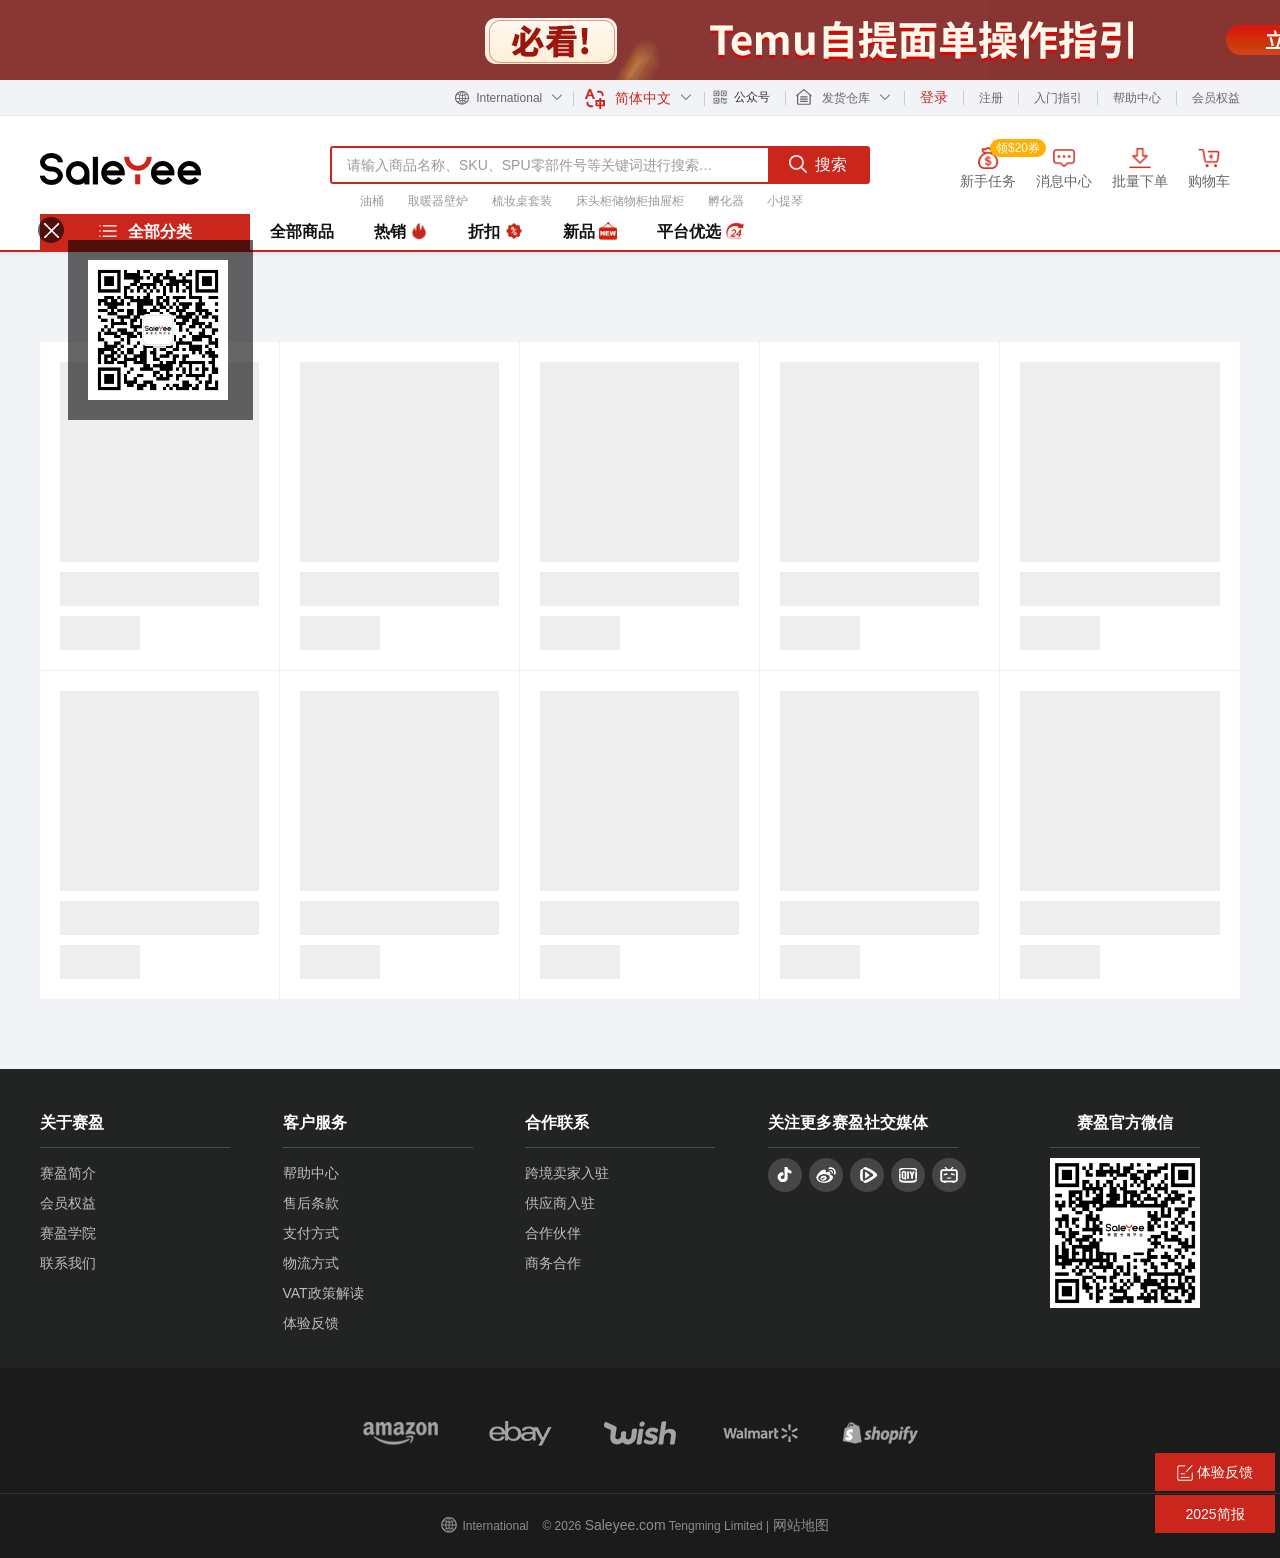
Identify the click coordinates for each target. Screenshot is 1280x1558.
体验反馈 (311, 1323)
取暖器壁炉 (438, 201)
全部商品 (302, 231)
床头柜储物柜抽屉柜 (630, 201)
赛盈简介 (68, 1173)
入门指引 (1058, 98)
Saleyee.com (625, 1525)
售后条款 (311, 1203)
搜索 (818, 164)
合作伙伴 (553, 1233)
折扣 (495, 232)
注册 (991, 98)
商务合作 (553, 1263)
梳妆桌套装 (522, 201)
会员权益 (1216, 98)
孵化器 (726, 201)
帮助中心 (1137, 98)
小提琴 (785, 201)
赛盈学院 (68, 1233)
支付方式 (311, 1233)
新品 (590, 232)
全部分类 (145, 231)
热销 (401, 232)
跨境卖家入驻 (567, 1173)
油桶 (372, 201)
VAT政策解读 (323, 1293)
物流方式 (311, 1263)
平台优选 (700, 232)
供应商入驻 (560, 1203)
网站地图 (801, 1525)
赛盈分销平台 (120, 169)
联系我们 (68, 1263)
